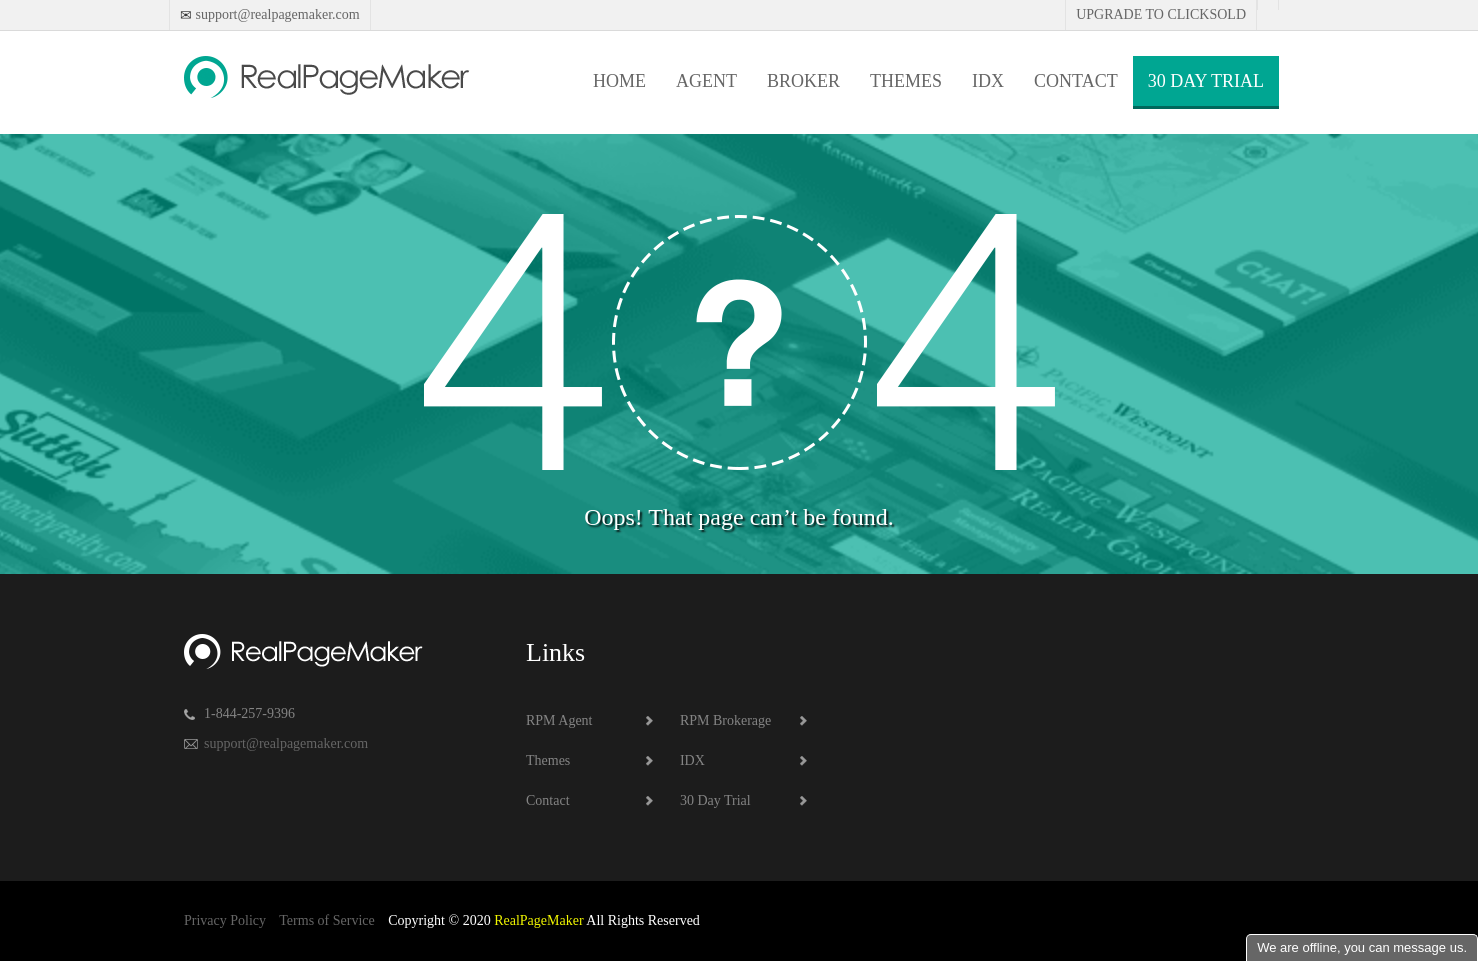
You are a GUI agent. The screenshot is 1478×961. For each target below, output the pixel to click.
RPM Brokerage (725, 720)
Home (619, 81)
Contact (1076, 81)
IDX (988, 81)
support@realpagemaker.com (276, 14)
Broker (803, 81)
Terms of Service (326, 920)
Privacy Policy (225, 920)
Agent (706, 81)
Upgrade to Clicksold (1161, 14)
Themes (906, 81)
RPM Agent (559, 720)
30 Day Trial (1206, 81)
